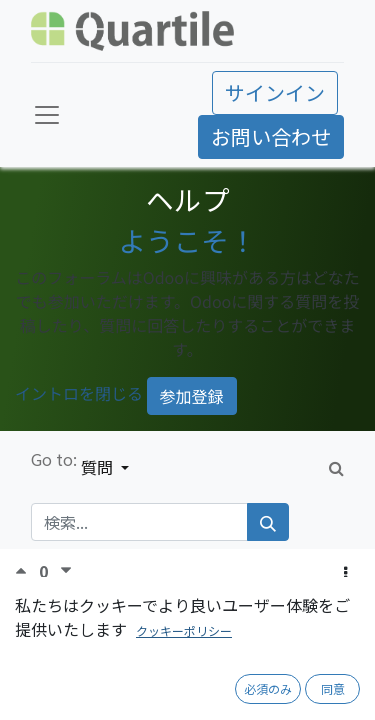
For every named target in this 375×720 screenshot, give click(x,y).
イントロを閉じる (79, 394)
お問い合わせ (271, 136)
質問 (99, 467)
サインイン (275, 92)
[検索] (268, 522)
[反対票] (66, 570)
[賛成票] (27, 570)
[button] (345, 572)
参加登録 (192, 396)
